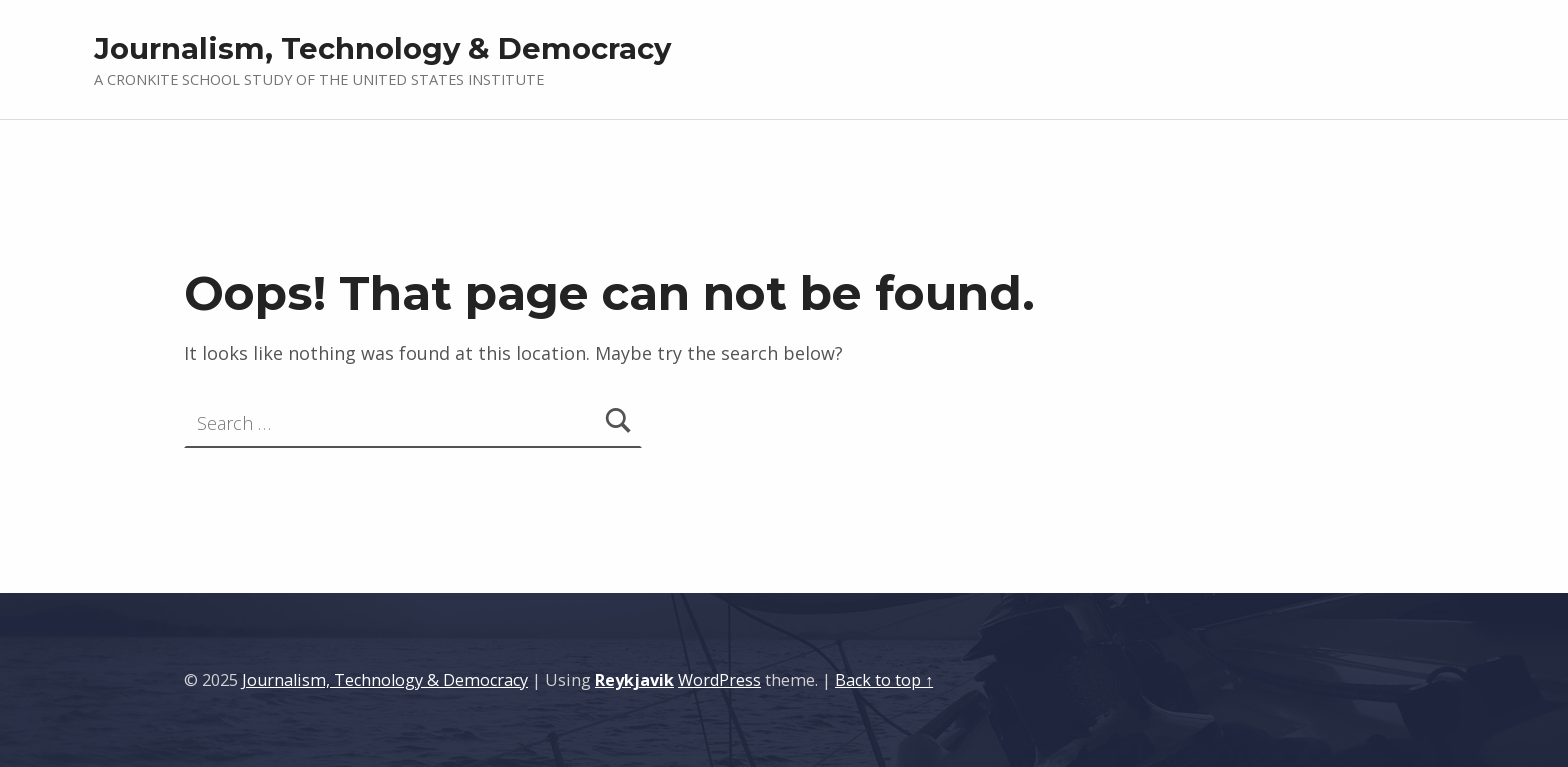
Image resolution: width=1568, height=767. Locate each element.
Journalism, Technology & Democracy (382, 48)
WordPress (719, 680)
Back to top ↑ (884, 680)
